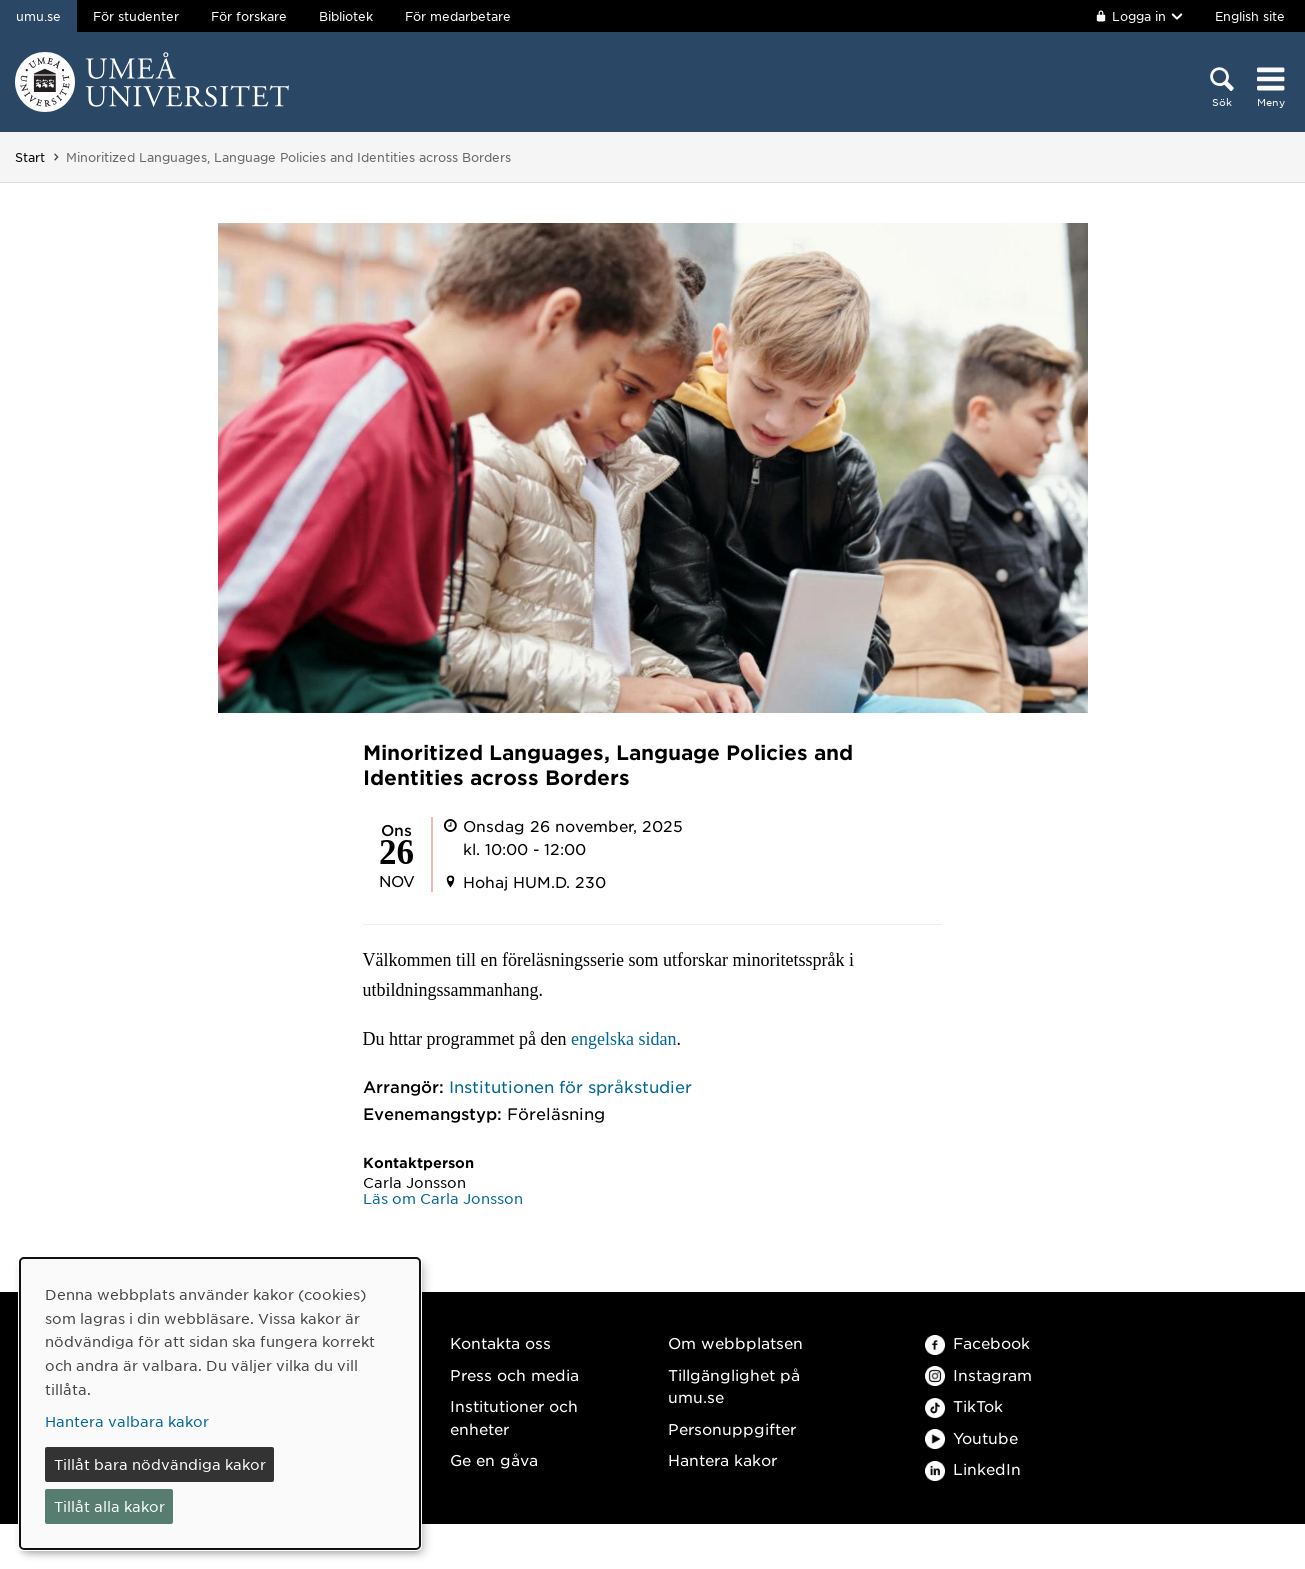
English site (1250, 16)
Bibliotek (346, 16)
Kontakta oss (500, 1342)
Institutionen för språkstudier (570, 1086)
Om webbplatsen (735, 1342)
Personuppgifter (732, 1428)
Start (30, 157)
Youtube (971, 1437)
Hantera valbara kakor (127, 1421)
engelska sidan (623, 1039)
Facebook (977, 1342)
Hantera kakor (722, 1459)
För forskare (249, 16)
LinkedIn (973, 1468)
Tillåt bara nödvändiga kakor (160, 1464)
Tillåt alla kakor (109, 1506)
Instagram (978, 1374)
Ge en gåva (494, 1459)
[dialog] (220, 1403)
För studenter (136, 16)
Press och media (514, 1374)
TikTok (964, 1405)
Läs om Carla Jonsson (443, 1198)
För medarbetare (458, 16)
